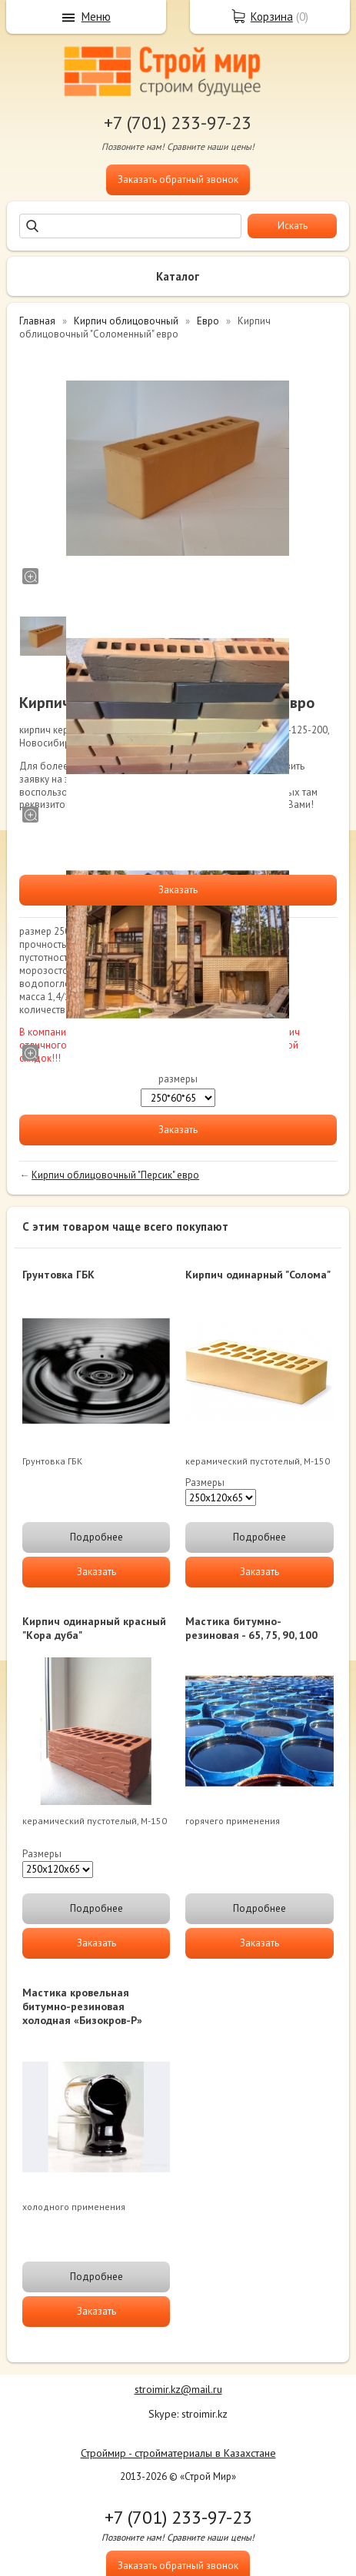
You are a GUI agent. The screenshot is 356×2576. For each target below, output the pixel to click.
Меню (96, 16)
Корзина (272, 16)
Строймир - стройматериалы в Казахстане (178, 2453)
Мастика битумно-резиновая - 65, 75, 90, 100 (251, 1628)
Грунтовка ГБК (58, 1274)
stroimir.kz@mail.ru (178, 2389)
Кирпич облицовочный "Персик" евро (115, 1175)
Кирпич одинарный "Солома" (258, 1274)
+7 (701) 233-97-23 (177, 123)
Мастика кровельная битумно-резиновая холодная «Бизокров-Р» (82, 2006)
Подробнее (96, 1537)
